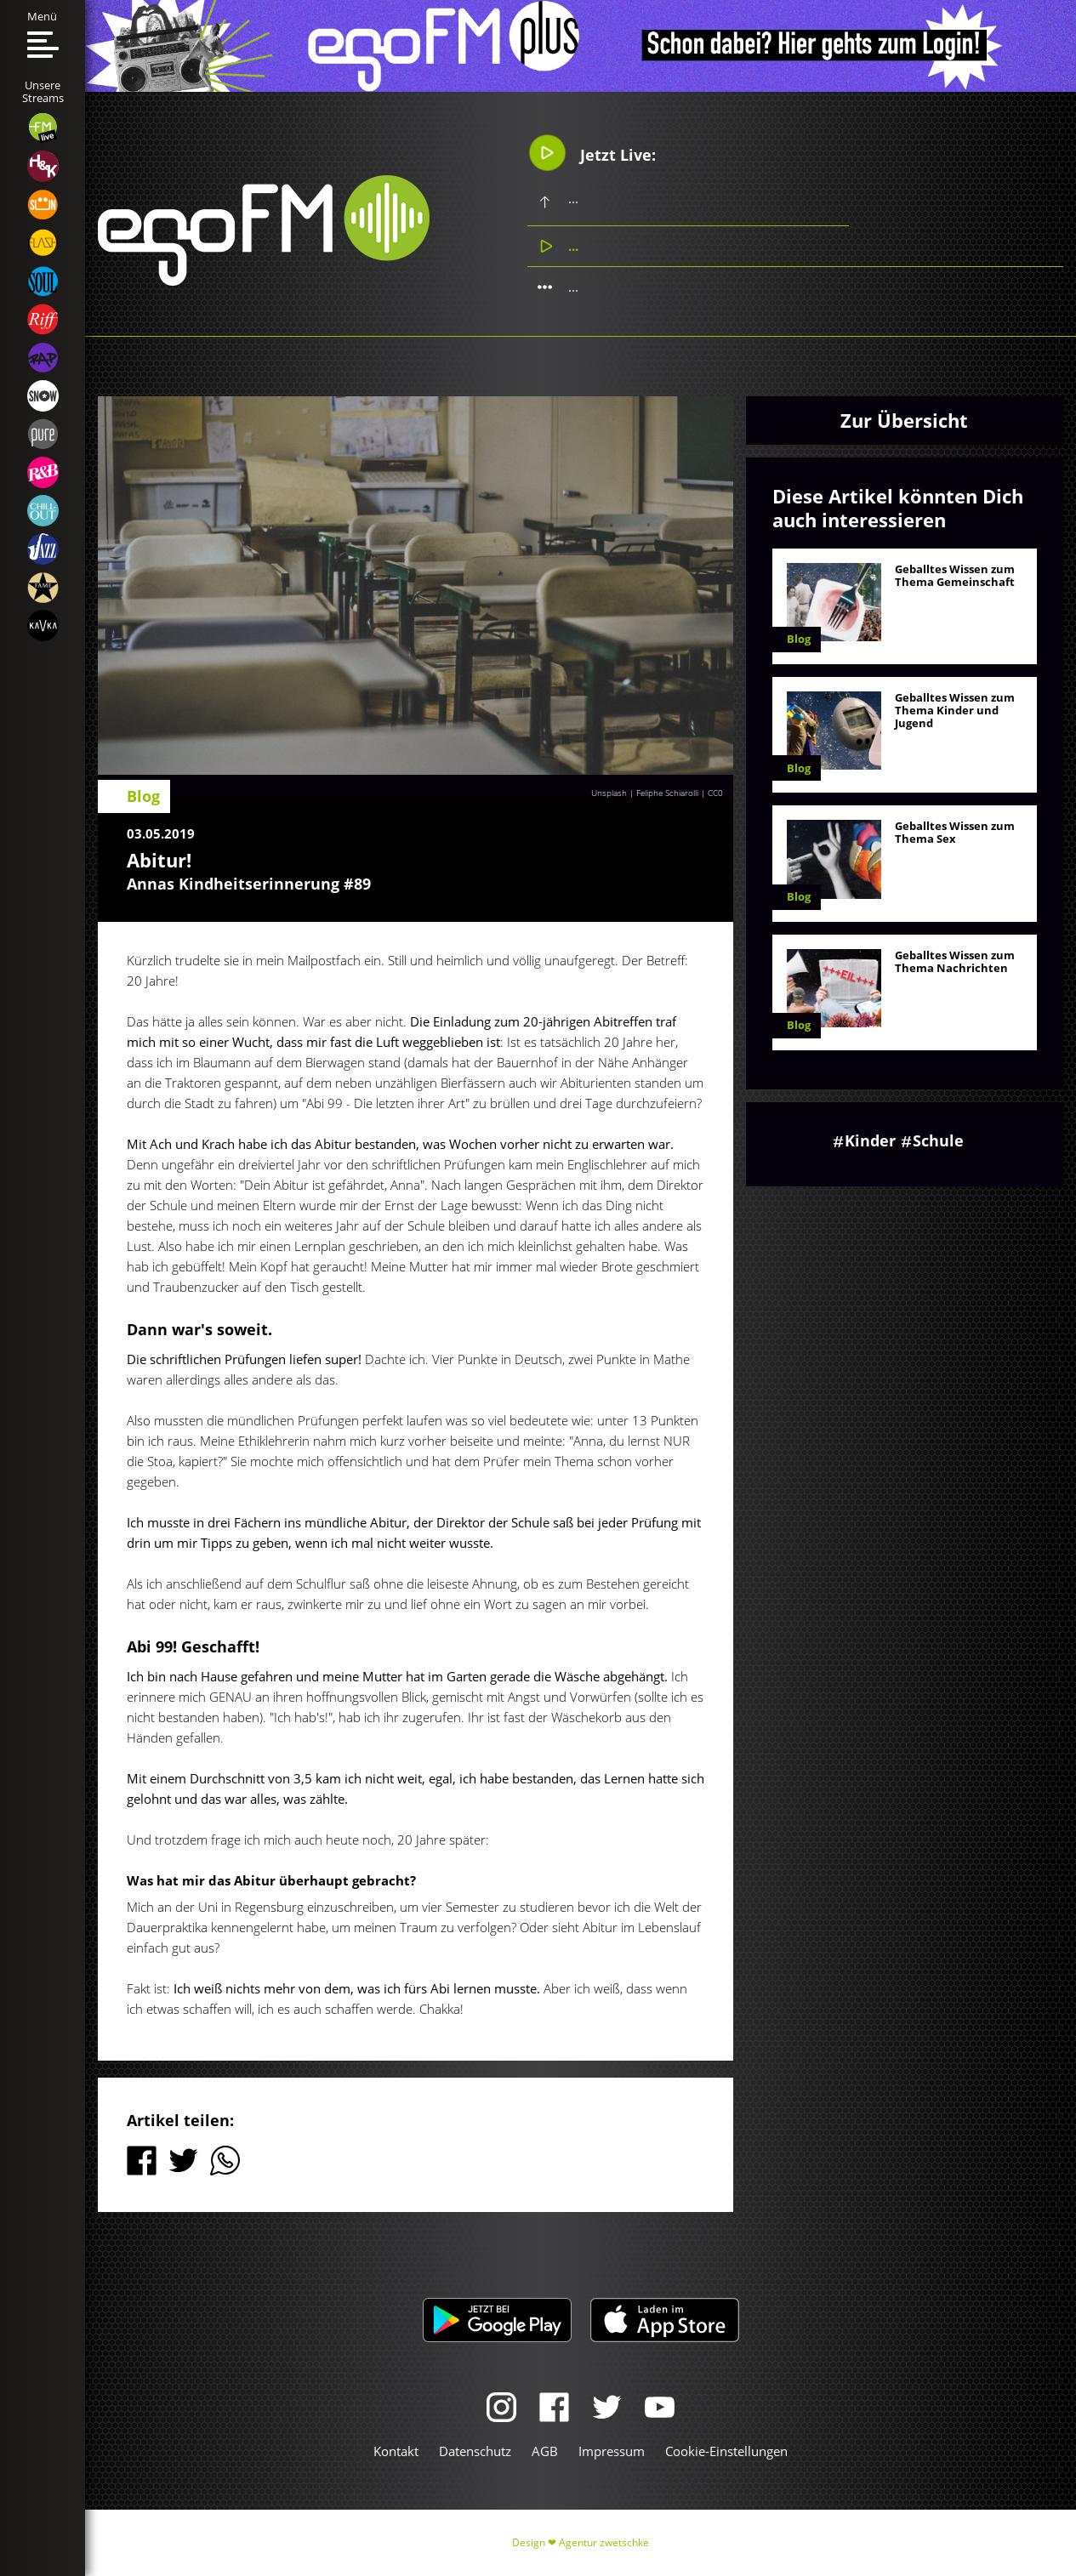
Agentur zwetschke (604, 2542)
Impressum (611, 2450)
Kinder (870, 1140)
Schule (938, 1140)
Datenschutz (475, 2450)
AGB (545, 2450)
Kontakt (395, 2450)
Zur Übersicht (904, 420)
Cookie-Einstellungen (726, 2450)
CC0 (715, 793)
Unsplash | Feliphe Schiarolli (644, 793)
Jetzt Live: (592, 153)
